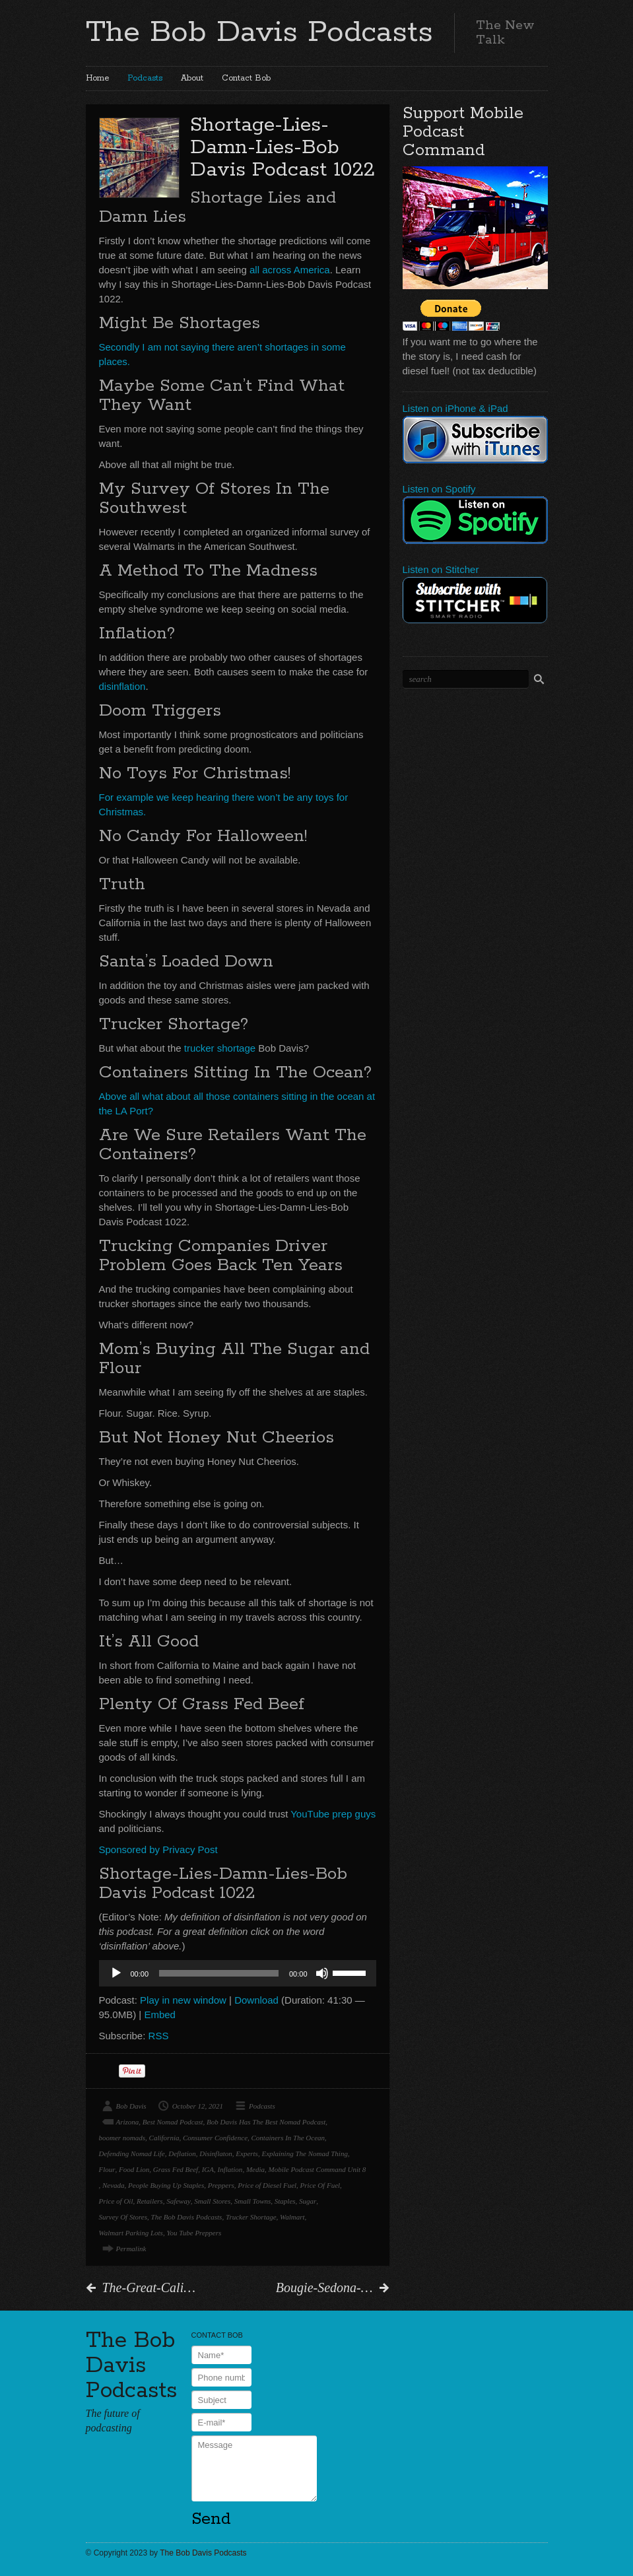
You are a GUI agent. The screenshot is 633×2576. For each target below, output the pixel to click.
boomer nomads (122, 2138)
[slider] (219, 1973)
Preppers (221, 2185)
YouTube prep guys (333, 1813)
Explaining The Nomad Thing (304, 2153)
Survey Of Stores (123, 2217)
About (192, 78)
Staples (285, 2201)
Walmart (292, 2217)
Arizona (127, 2122)
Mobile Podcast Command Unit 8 (317, 2169)
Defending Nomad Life (132, 2153)
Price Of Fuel (320, 2185)
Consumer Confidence (215, 2138)
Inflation (229, 2169)
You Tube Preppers (193, 2233)
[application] (237, 1973)
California (164, 2138)
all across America (290, 269)
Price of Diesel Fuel (267, 2185)
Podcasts (144, 78)
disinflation (122, 686)
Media (255, 2169)
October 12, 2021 (197, 2106)
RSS (159, 2035)
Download (256, 2000)
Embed (160, 2014)
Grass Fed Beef (175, 2169)
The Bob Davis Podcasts (259, 32)
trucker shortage (219, 1048)
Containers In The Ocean (288, 2138)
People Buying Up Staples (166, 2185)
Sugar (307, 2201)
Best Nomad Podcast (173, 2122)
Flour (107, 2169)
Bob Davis (131, 2106)
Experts (247, 2153)
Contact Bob (246, 78)
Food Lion (134, 2169)
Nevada (113, 2185)
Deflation (182, 2153)
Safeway (178, 2201)
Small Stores (212, 2201)
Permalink (131, 2249)
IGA (208, 2169)
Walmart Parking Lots (131, 2233)
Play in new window (183, 2000)
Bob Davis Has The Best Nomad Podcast (266, 2122)
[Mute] (322, 1973)
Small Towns (252, 2201)
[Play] (116, 1973)
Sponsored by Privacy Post (158, 1849)
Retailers (150, 2201)
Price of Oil (116, 2201)
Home (97, 78)
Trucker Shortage (251, 2217)
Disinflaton (215, 2153)
